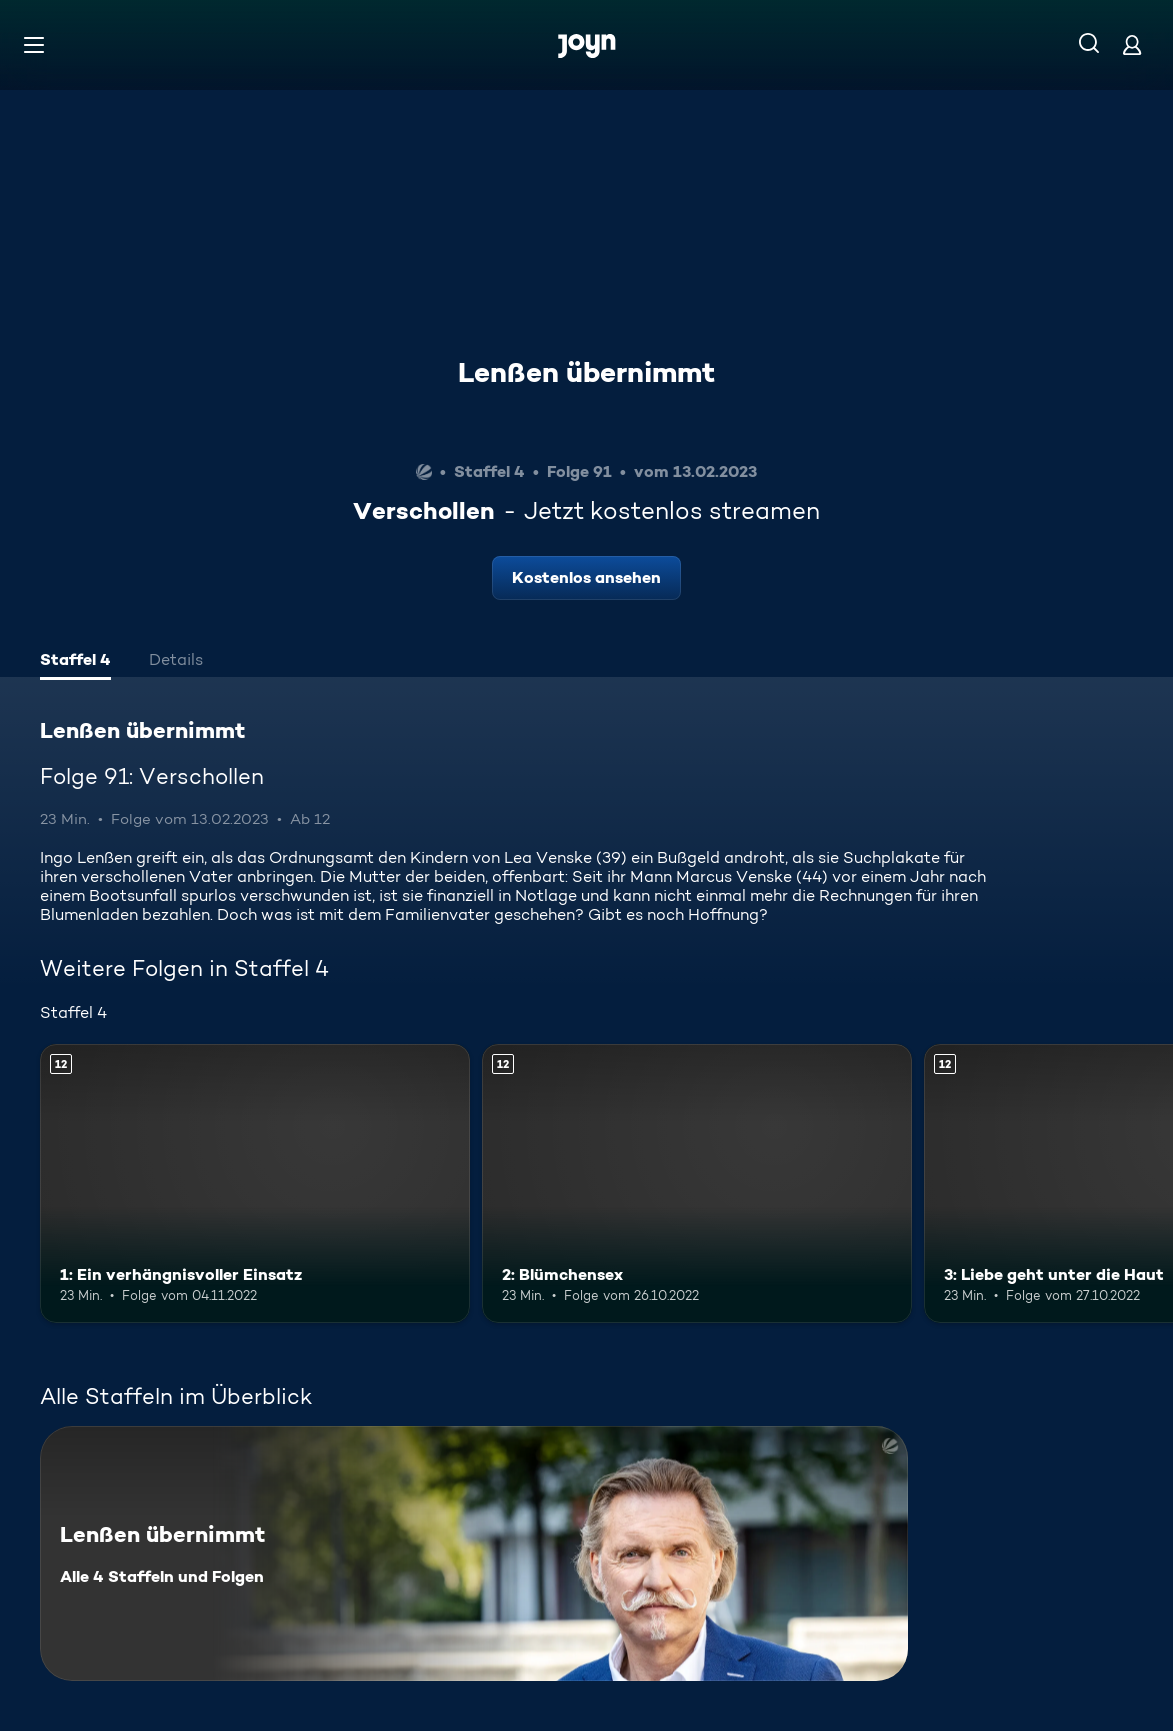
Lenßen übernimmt (586, 372)
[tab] (75, 662)
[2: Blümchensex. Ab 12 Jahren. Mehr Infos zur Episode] (697, 1184)
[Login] (1132, 44)
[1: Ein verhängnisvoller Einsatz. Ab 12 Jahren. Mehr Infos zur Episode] (255, 1184)
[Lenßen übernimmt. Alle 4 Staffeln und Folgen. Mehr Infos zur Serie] (474, 1553)
